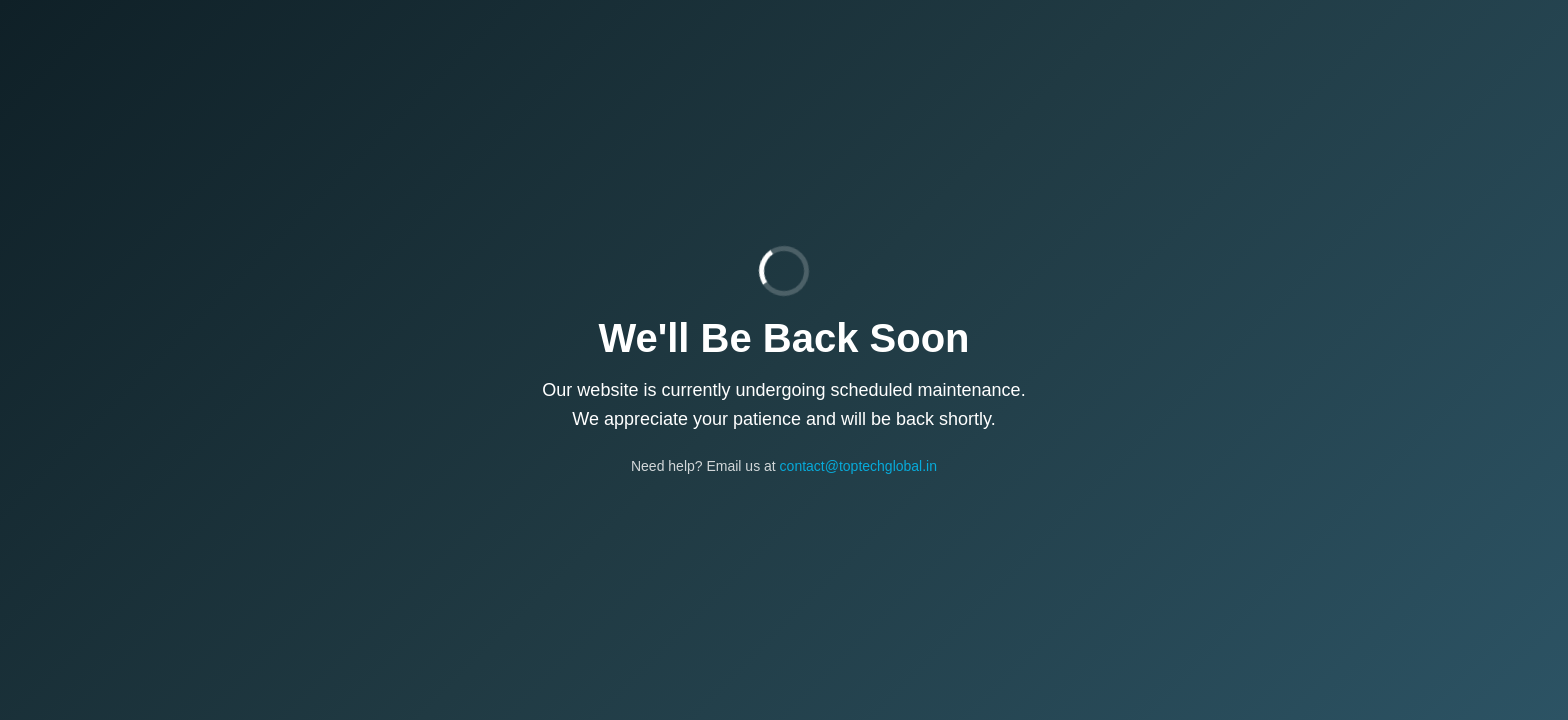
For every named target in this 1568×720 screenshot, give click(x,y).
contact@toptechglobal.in (858, 466)
